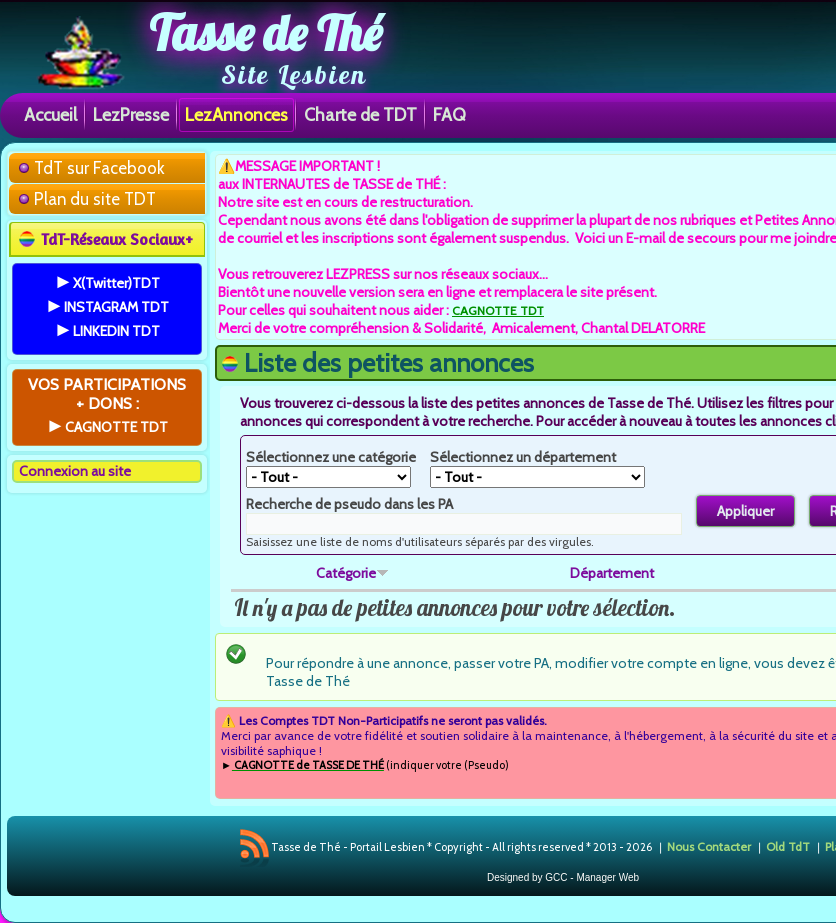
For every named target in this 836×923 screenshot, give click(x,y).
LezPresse (131, 114)
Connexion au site (75, 471)
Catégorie (352, 573)
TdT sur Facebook (99, 168)
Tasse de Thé (265, 33)
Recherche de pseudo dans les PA (349, 504)
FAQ (449, 114)
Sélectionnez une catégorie (331, 457)
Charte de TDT (360, 114)
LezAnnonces (236, 114)
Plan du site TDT (95, 199)
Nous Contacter (709, 846)
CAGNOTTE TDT (498, 310)
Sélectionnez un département (523, 457)
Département (612, 573)
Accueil (50, 114)
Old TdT (788, 846)
